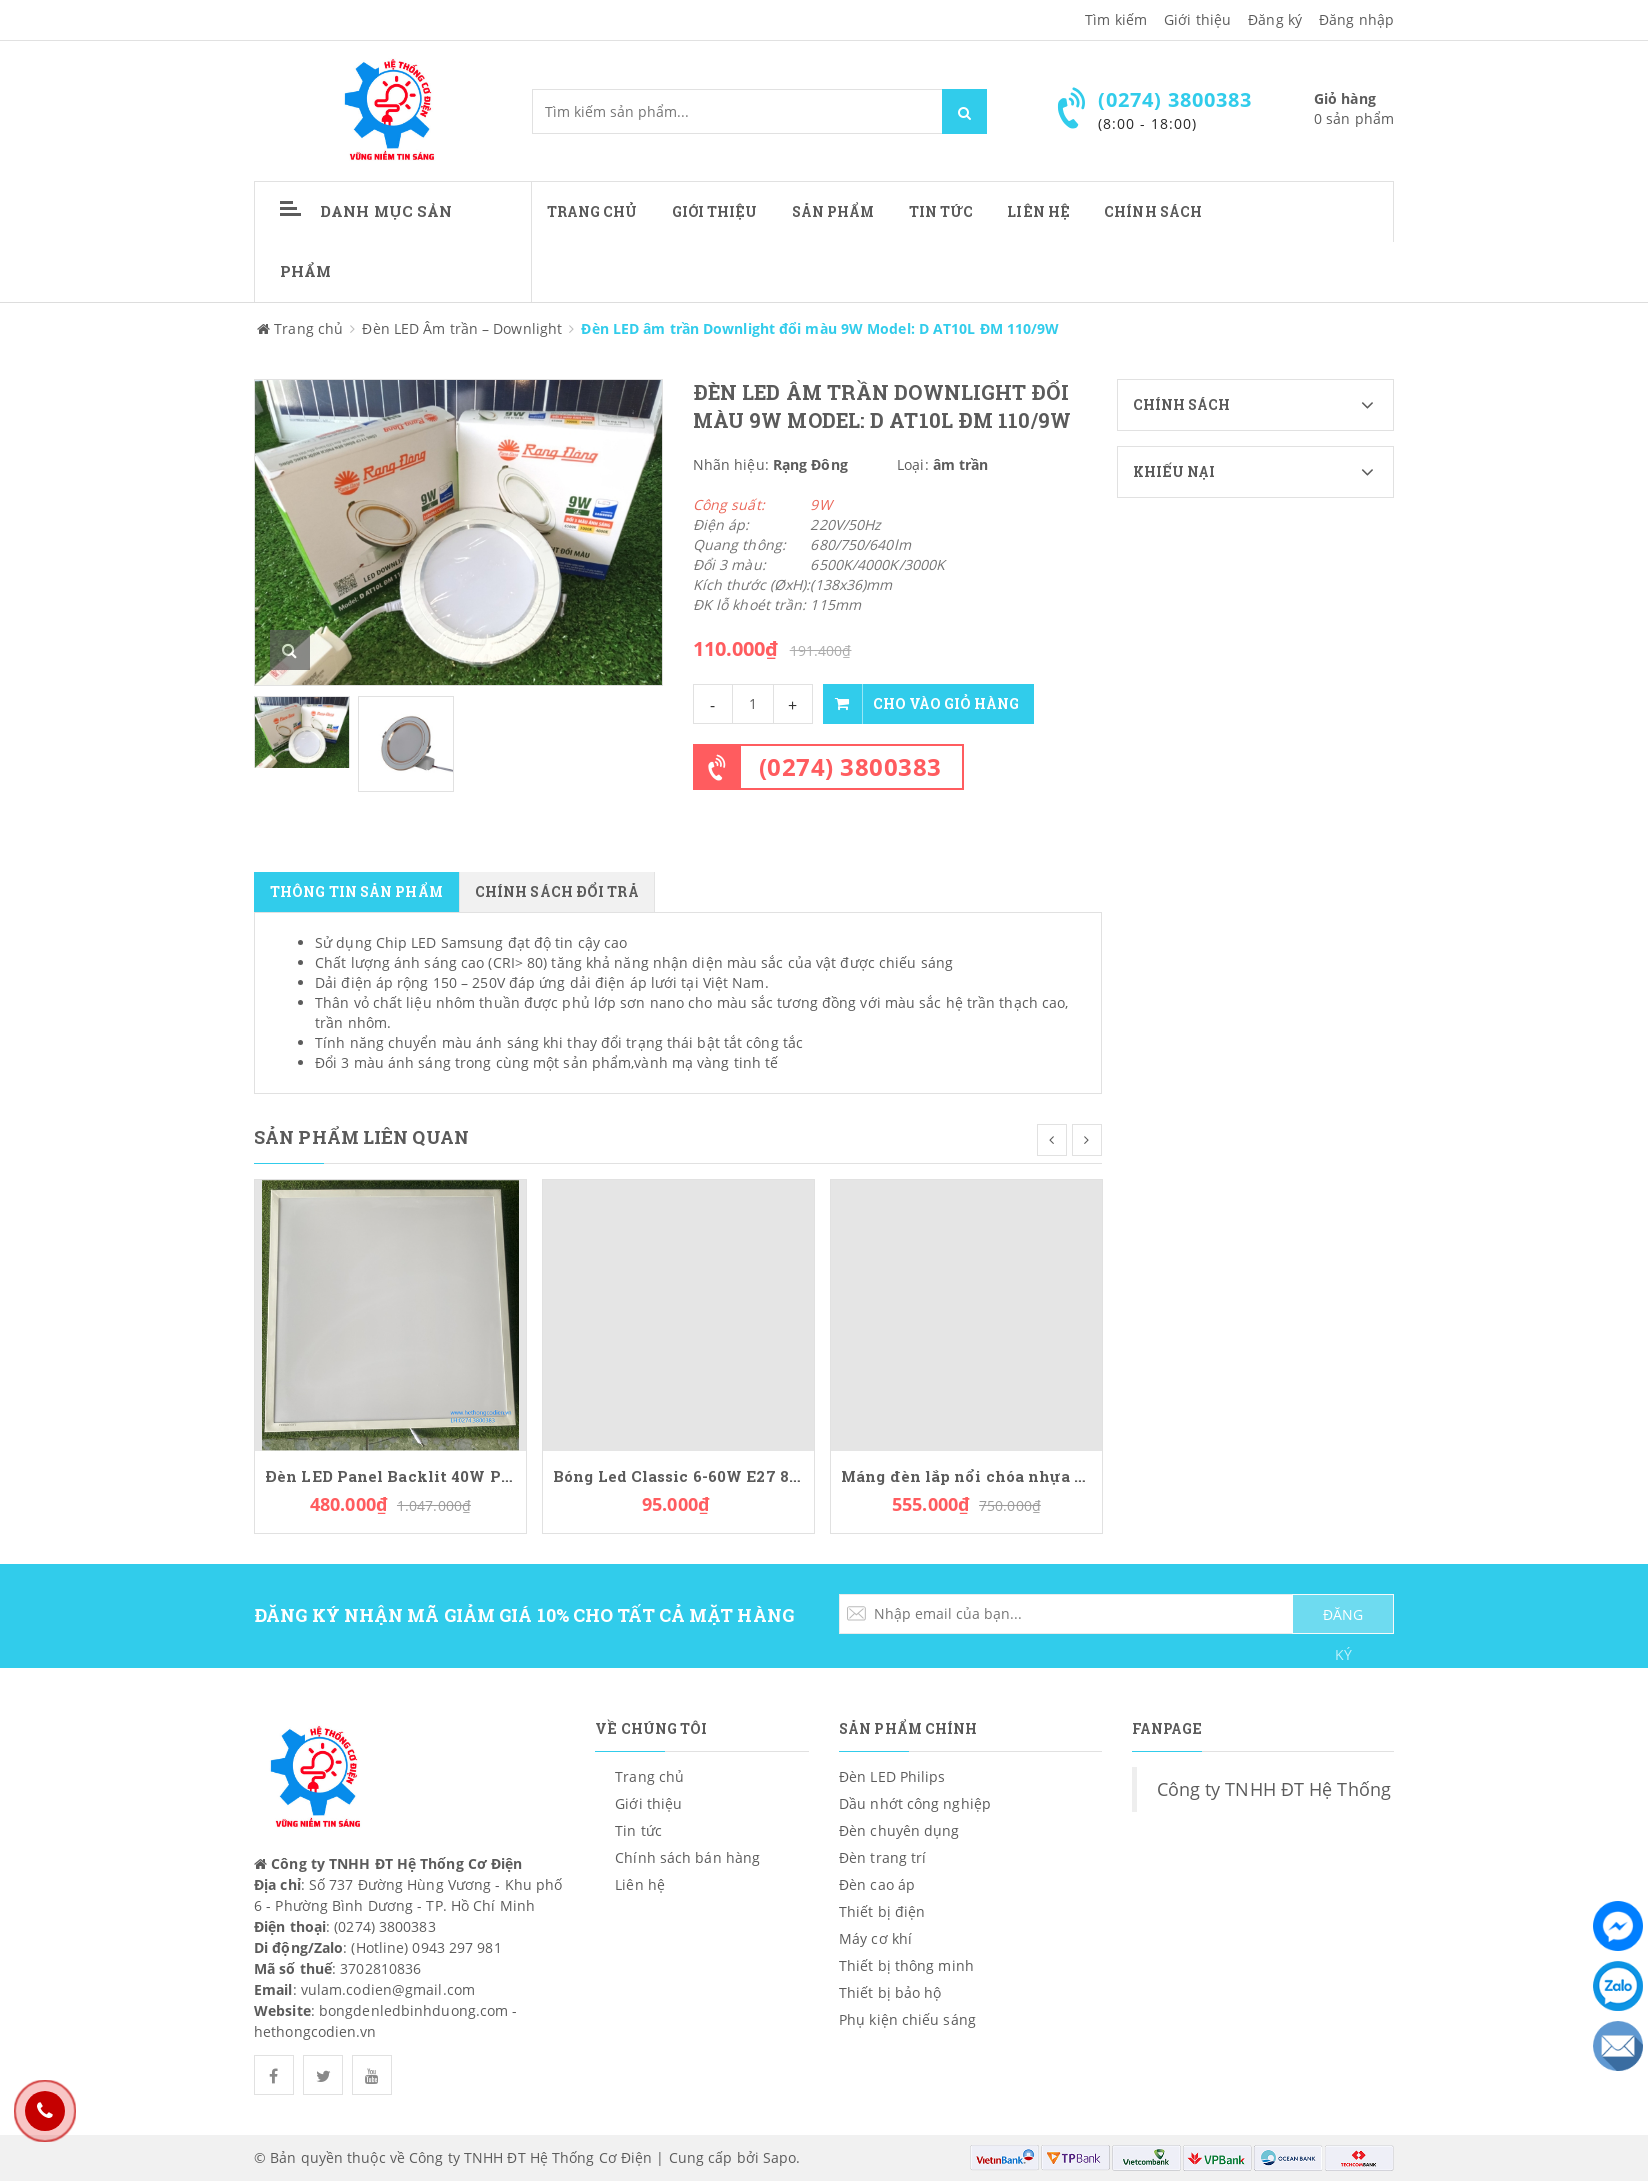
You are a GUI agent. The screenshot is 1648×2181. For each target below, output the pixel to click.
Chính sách (1263, 405)
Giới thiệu (1197, 19)
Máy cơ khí (875, 1938)
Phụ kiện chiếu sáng (907, 2019)
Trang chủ (592, 211)
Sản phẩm (833, 211)
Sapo (779, 2157)
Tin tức (941, 211)
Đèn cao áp (877, 1884)
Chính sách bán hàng (687, 1857)
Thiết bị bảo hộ (890, 1992)
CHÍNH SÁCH (1153, 211)
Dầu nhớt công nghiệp (915, 1803)
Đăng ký (1275, 19)
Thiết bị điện (882, 1911)
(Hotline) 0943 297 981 (426, 1947)
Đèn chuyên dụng (899, 1830)
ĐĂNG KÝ (1343, 1619)
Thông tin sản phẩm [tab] (356, 891)
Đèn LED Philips (892, 1776)
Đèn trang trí (882, 1857)
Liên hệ (1038, 211)
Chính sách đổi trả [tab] (557, 891)
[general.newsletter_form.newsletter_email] (1116, 1614)
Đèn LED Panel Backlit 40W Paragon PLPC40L (390, 1476)
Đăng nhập (1356, 19)
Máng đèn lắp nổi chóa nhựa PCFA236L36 (966, 1476)
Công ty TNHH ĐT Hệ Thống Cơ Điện (1310, 1789)
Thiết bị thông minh (906, 1965)
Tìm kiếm (1116, 19)
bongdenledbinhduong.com (413, 2010)
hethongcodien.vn (315, 2031)
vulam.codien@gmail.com (388, 1989)
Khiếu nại (1263, 472)
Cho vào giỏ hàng (921, 704)
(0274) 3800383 (850, 766)
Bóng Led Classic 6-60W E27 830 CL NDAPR (678, 1476)
